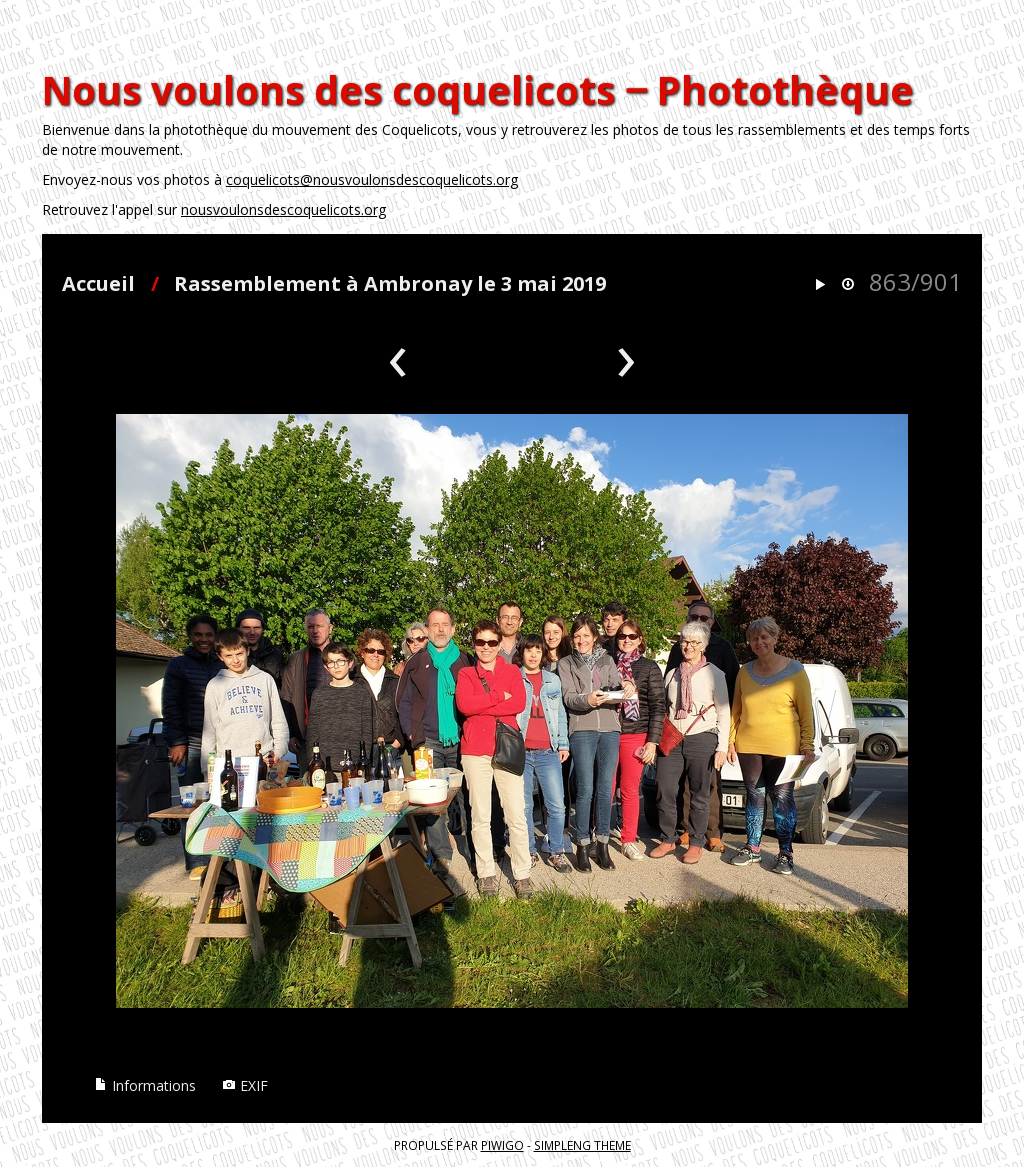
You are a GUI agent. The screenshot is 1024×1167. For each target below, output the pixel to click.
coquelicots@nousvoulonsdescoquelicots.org (372, 179)
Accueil (98, 283)
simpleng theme (582, 1145)
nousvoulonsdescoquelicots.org (283, 209)
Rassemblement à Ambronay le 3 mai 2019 (390, 283)
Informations (145, 1085)
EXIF (245, 1085)
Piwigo (502, 1145)
